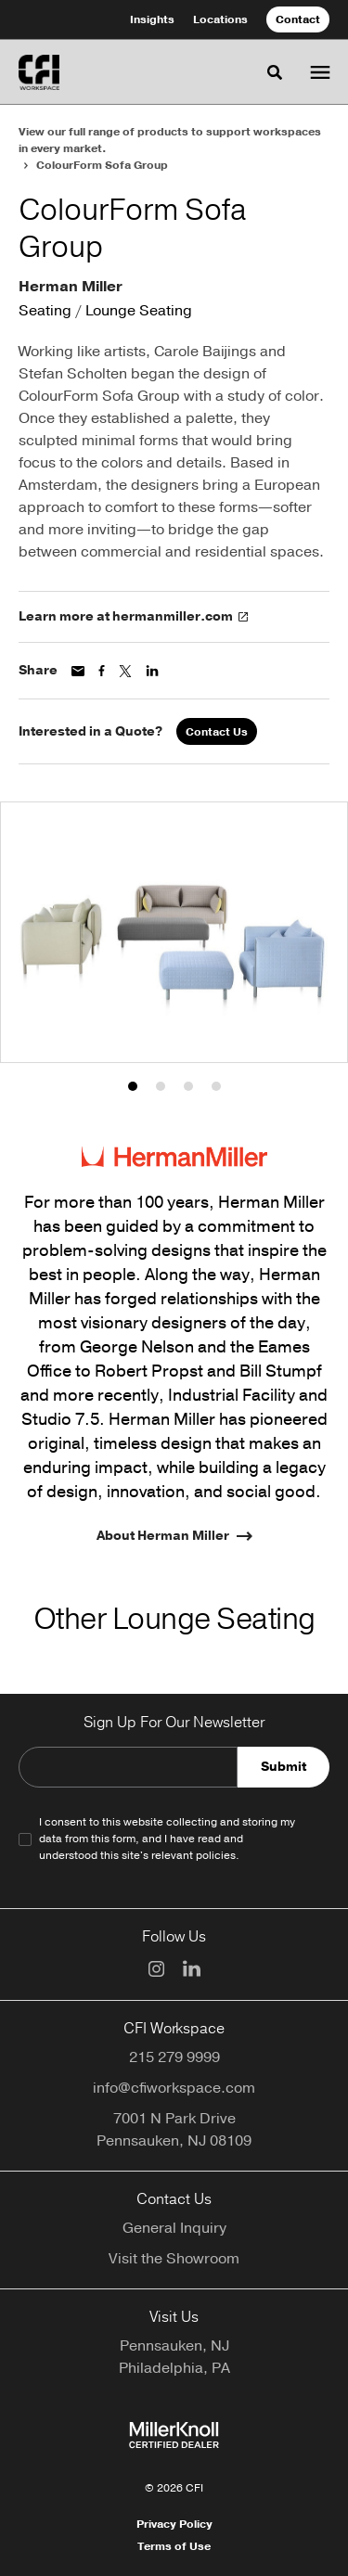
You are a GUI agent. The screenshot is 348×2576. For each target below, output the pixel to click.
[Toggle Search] (274, 72)
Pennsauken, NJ (174, 2346)
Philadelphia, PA (174, 2368)
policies (216, 1855)
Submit (283, 1766)
